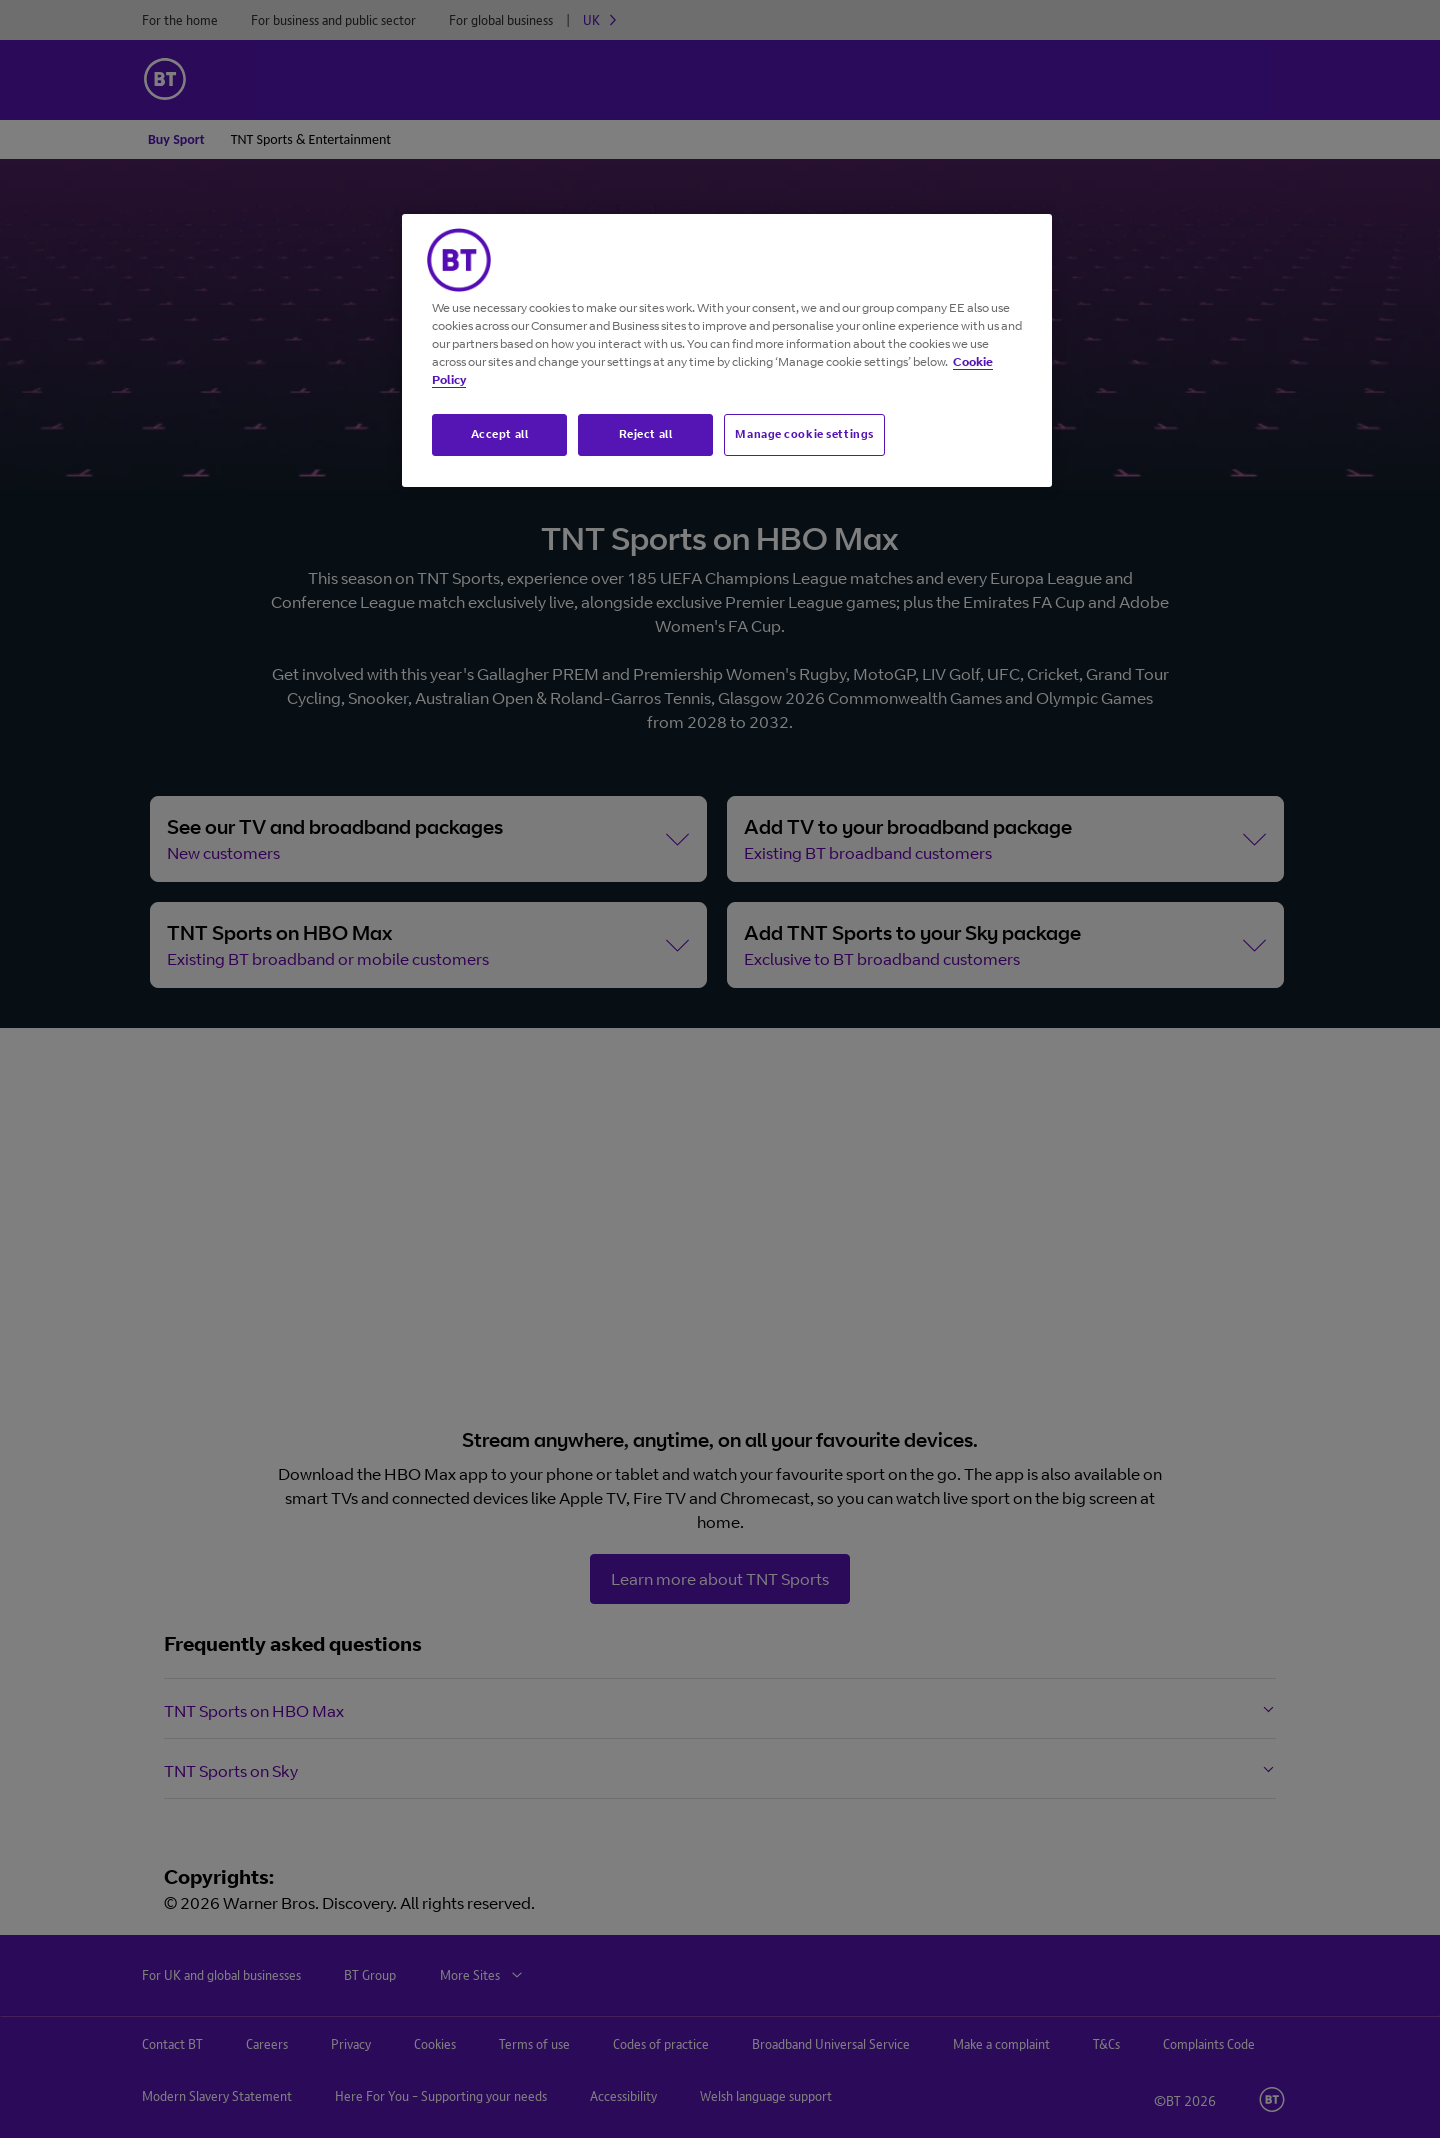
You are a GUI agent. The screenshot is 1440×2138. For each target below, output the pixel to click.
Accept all (500, 434)
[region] (727, 350)
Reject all (646, 434)
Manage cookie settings (804, 434)
